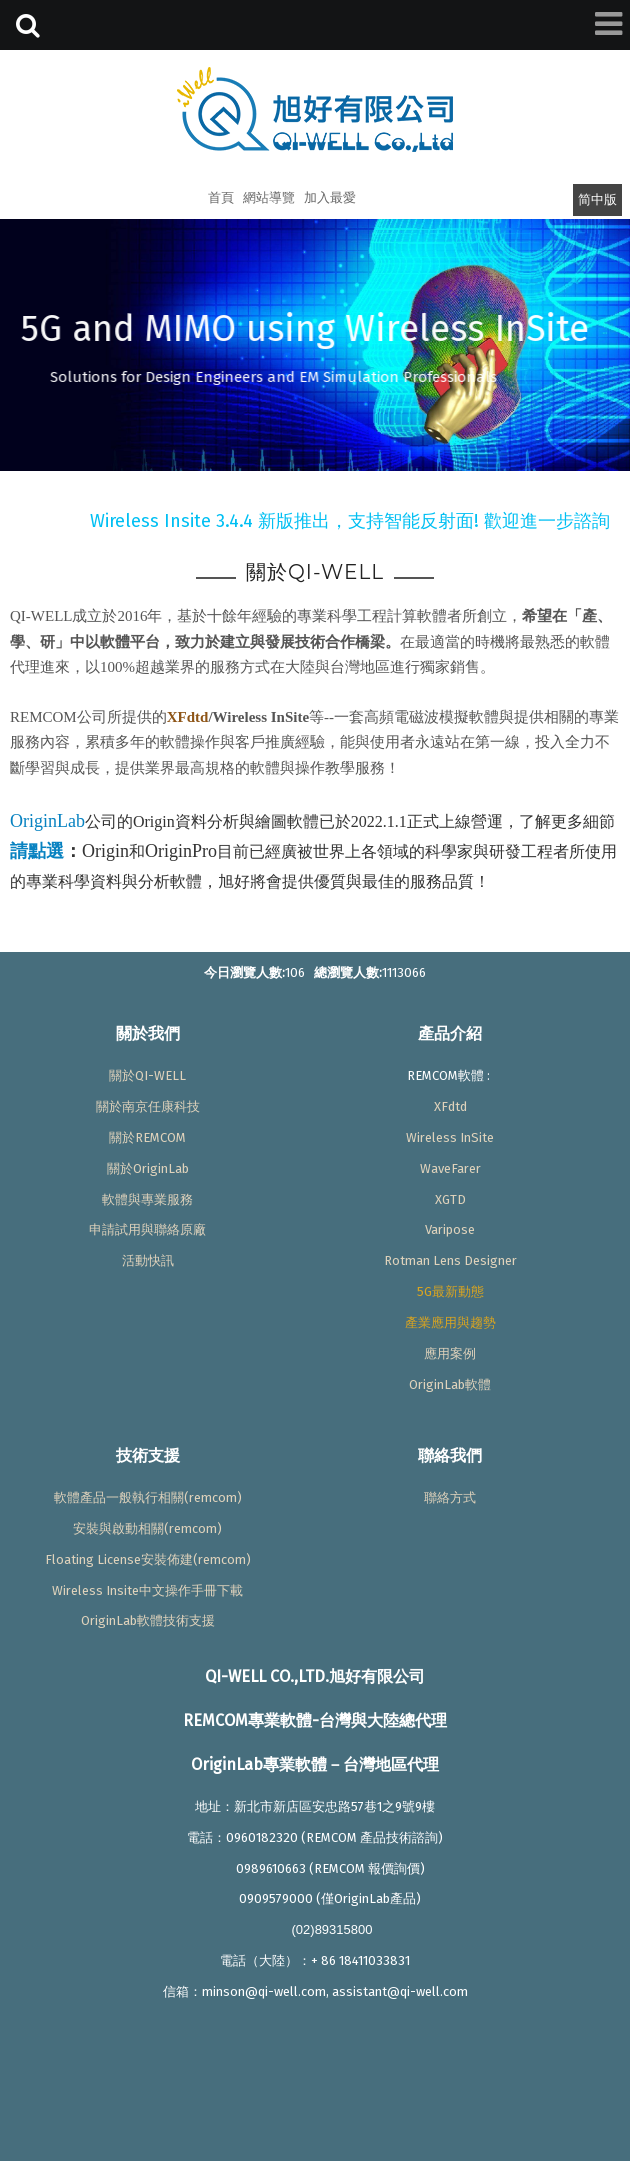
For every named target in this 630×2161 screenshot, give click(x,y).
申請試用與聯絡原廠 (147, 1229)
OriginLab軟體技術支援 (148, 1620)
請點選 (37, 851)
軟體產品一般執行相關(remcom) (148, 1497)
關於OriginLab (148, 1168)
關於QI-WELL (147, 1075)
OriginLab (47, 821)
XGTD (450, 1199)
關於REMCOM (147, 1137)
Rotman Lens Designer (450, 1260)
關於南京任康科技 (148, 1106)
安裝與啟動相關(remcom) (147, 1528)
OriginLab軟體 (450, 1384)
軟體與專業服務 (147, 1199)
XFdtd (188, 717)
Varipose (450, 1229)
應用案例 (450, 1353)
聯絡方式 (450, 1497)
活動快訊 (148, 1260)
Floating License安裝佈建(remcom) (148, 1559)
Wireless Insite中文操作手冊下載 (147, 1590)
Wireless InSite (450, 1137)
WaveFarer (450, 1168)
